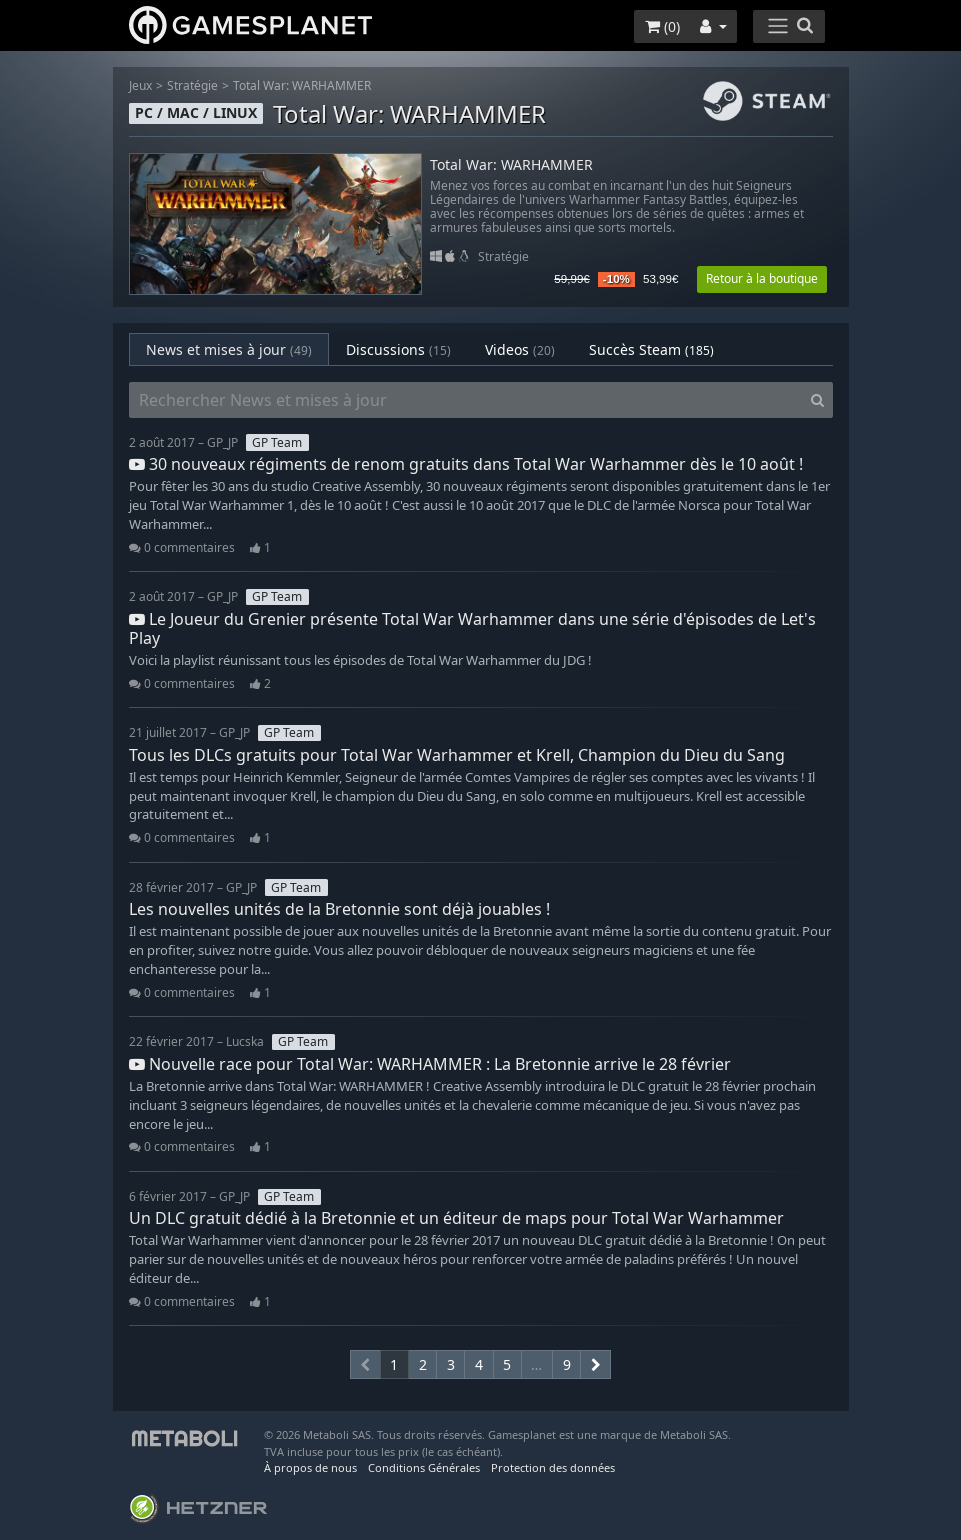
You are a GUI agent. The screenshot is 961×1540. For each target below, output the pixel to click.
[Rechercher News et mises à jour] (466, 400)
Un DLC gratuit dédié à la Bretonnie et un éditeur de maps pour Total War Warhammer (456, 1218)
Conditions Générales (424, 1467)
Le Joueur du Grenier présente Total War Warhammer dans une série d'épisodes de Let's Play (472, 628)
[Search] (817, 400)
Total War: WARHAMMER (302, 85)
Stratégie (192, 85)
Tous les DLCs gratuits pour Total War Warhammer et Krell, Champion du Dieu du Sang (457, 755)
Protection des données (553, 1467)
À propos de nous (310, 1467)
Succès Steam (651, 349)
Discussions (398, 349)
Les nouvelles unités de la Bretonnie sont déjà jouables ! (339, 909)
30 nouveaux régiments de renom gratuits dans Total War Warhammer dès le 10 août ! (466, 464)
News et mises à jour (229, 349)
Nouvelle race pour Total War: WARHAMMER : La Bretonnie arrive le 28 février (430, 1064)
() (662, 26)
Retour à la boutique (762, 278)
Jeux (140, 85)
